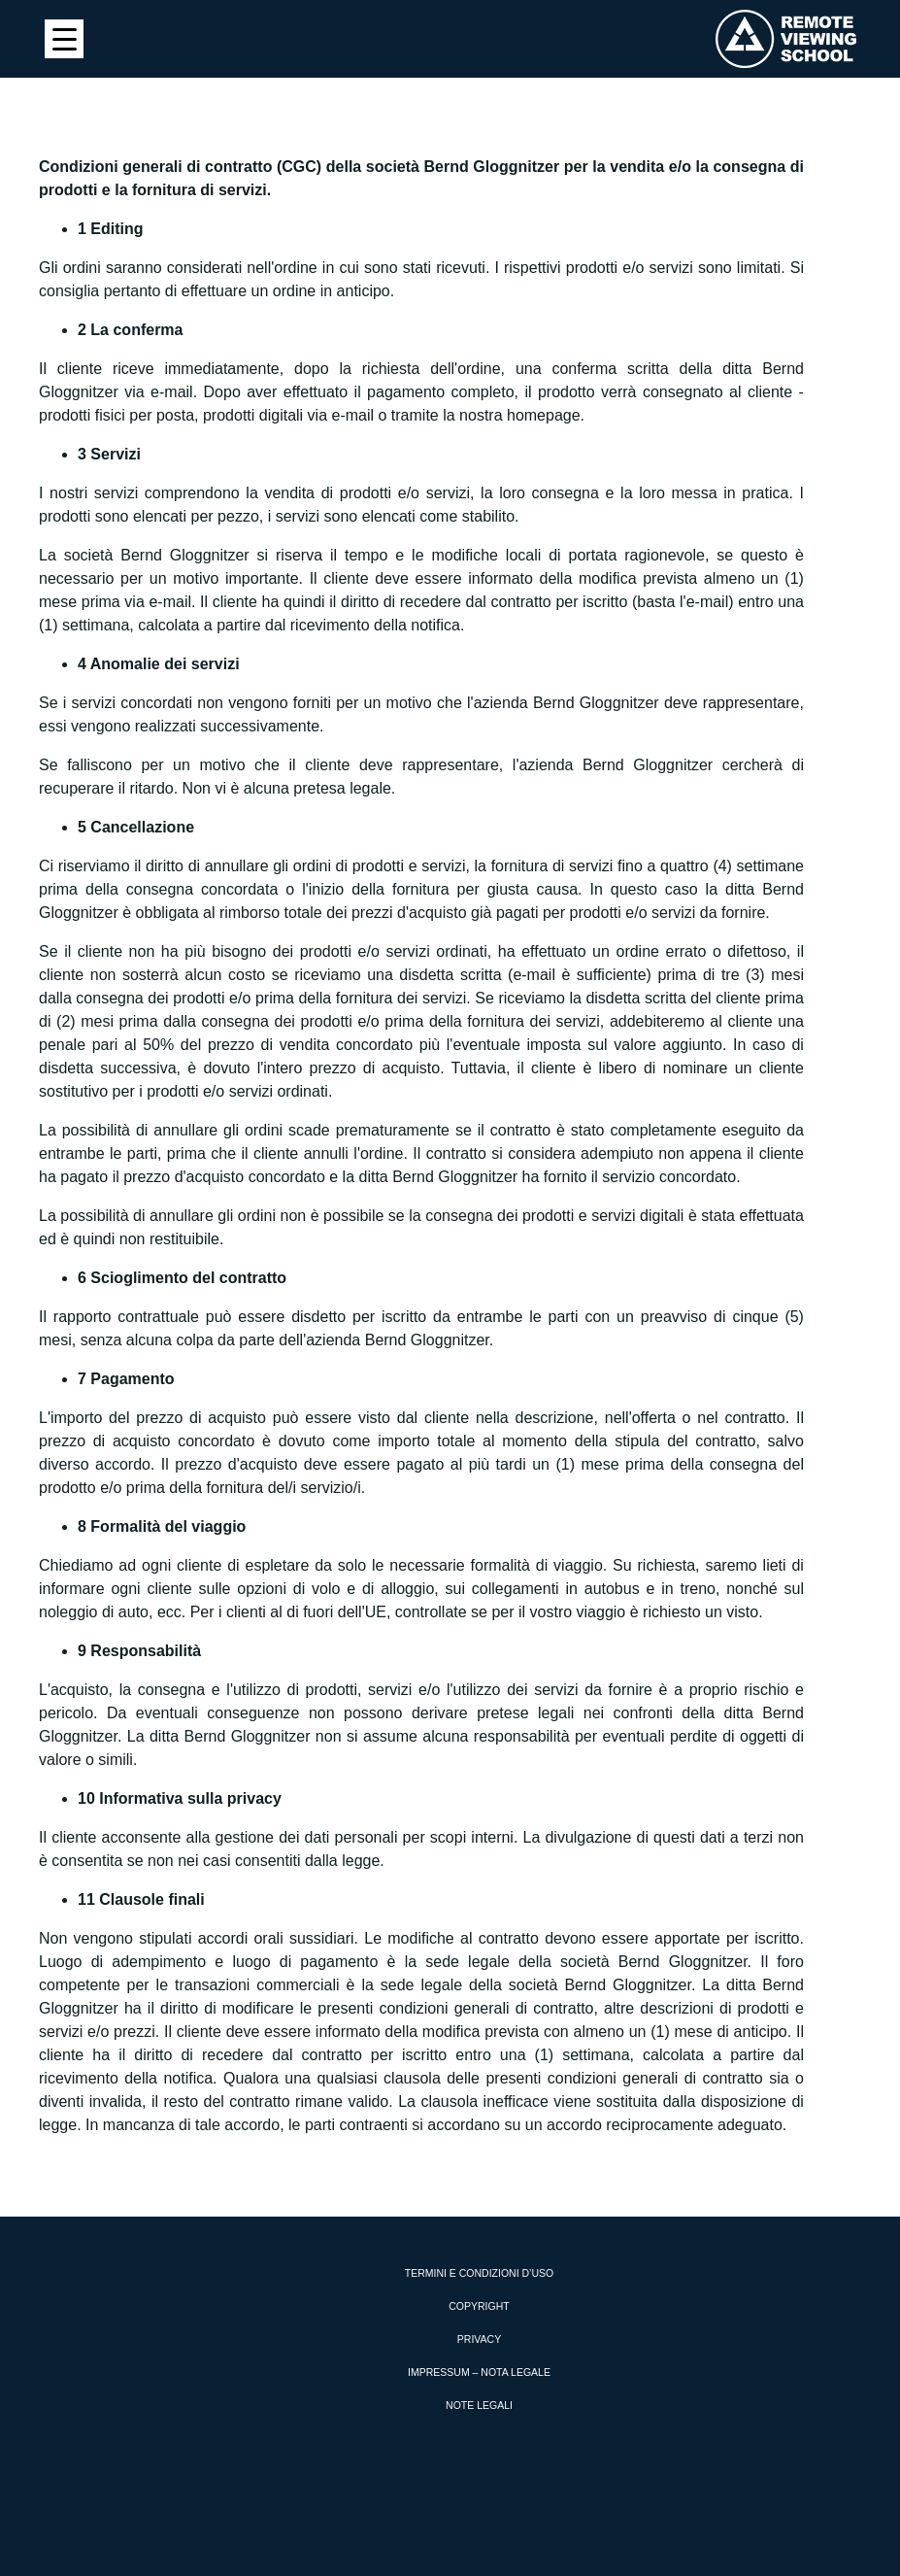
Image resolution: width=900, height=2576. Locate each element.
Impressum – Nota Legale (479, 2372)
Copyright (479, 2306)
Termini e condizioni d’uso (479, 2273)
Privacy (479, 2339)
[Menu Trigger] (64, 38)
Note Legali (479, 2405)
